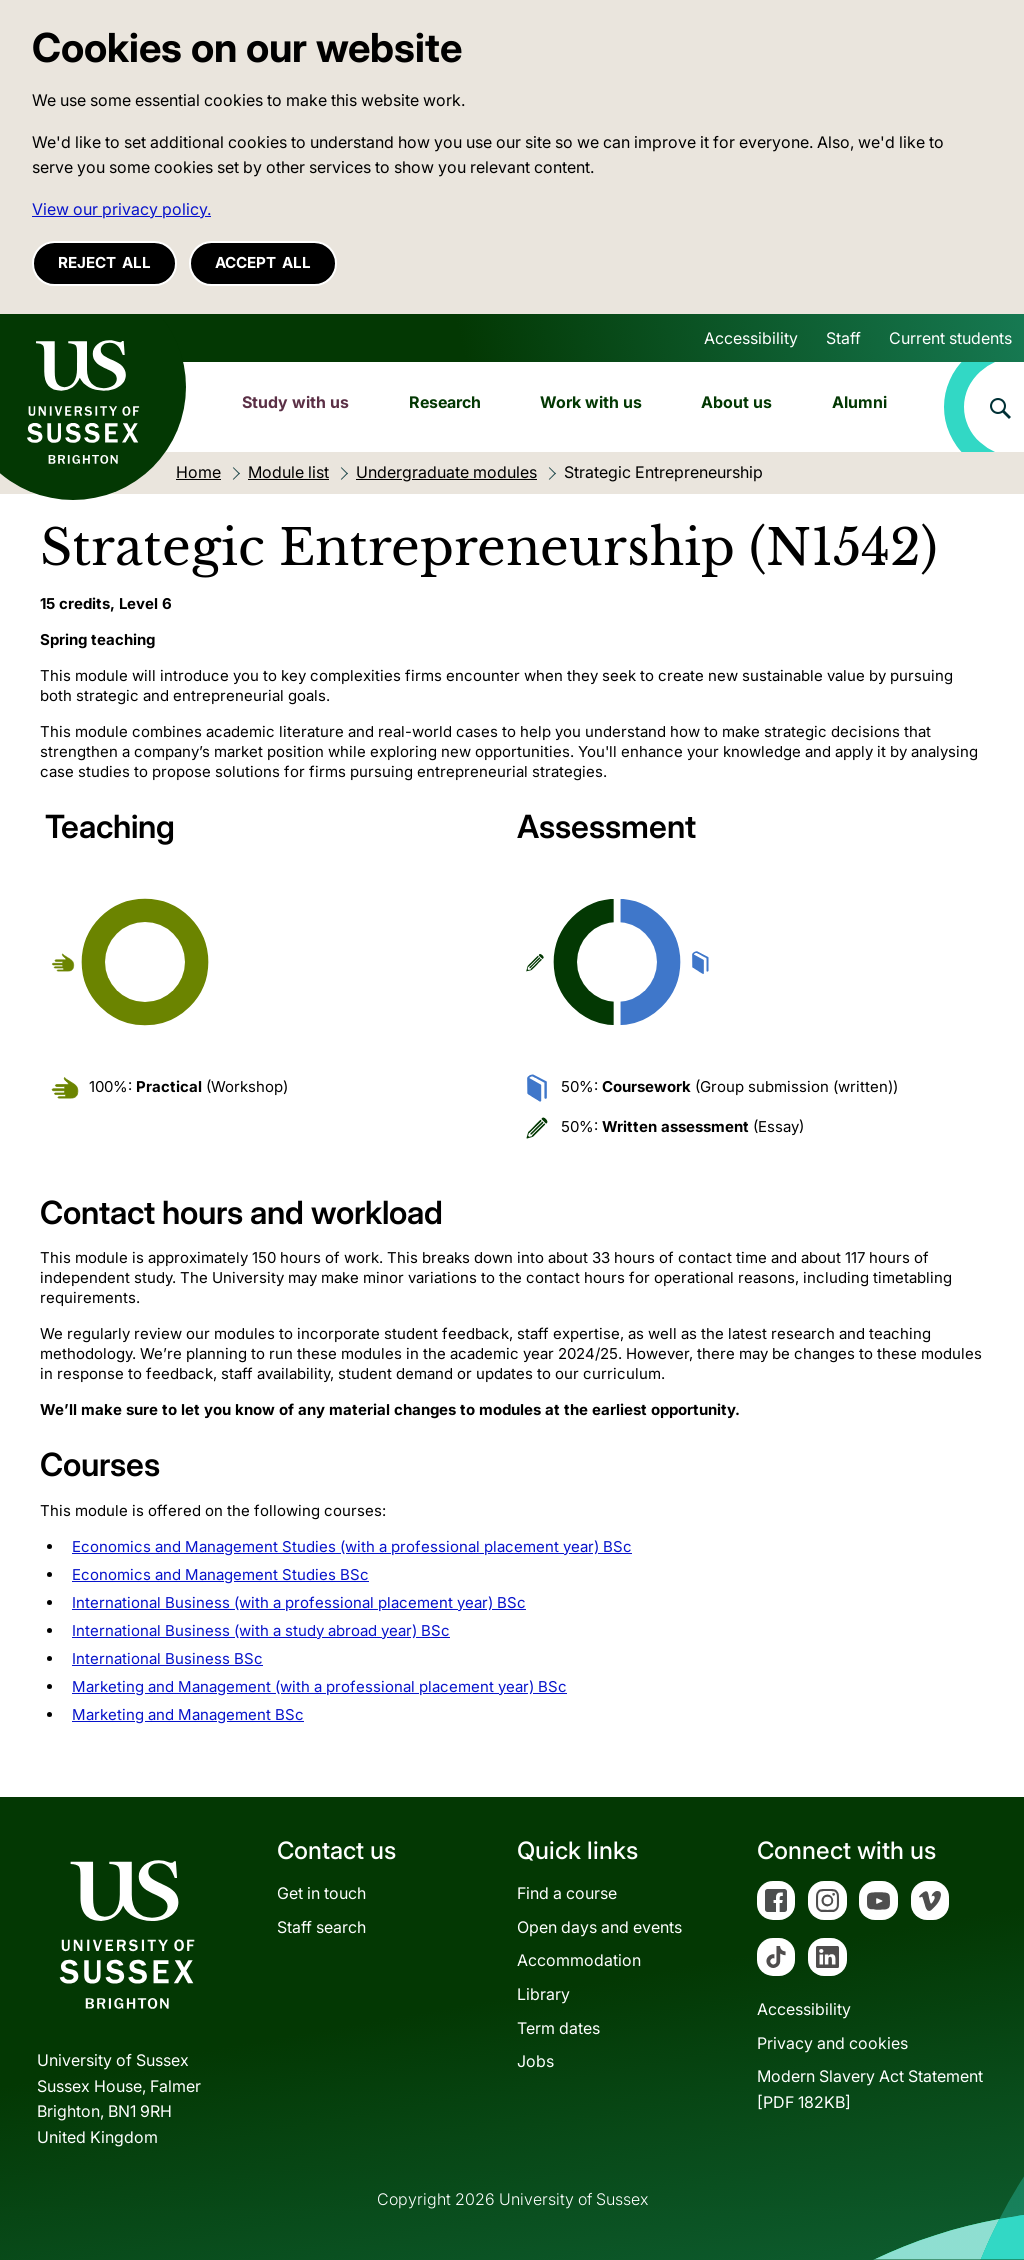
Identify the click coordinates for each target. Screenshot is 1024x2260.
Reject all (104, 262)
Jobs (535, 2061)
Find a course (567, 1893)
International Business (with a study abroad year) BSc (261, 1630)
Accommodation (579, 1960)
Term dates (558, 2028)
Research (445, 402)
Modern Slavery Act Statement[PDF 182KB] (870, 2089)
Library (543, 1994)
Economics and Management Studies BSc (220, 1574)
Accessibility (751, 338)
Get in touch (321, 1893)
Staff (843, 338)
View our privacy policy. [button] (121, 209)
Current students (950, 338)
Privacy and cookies (832, 2043)
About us (736, 402)
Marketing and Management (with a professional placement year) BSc (319, 1686)
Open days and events (599, 1927)
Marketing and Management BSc (188, 1714)
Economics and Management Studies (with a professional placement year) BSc (352, 1546)
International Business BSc (167, 1658)
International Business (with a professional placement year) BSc (299, 1602)
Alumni (859, 402)
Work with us (591, 402)
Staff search (321, 1927)
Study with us (295, 402)
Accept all (263, 262)
